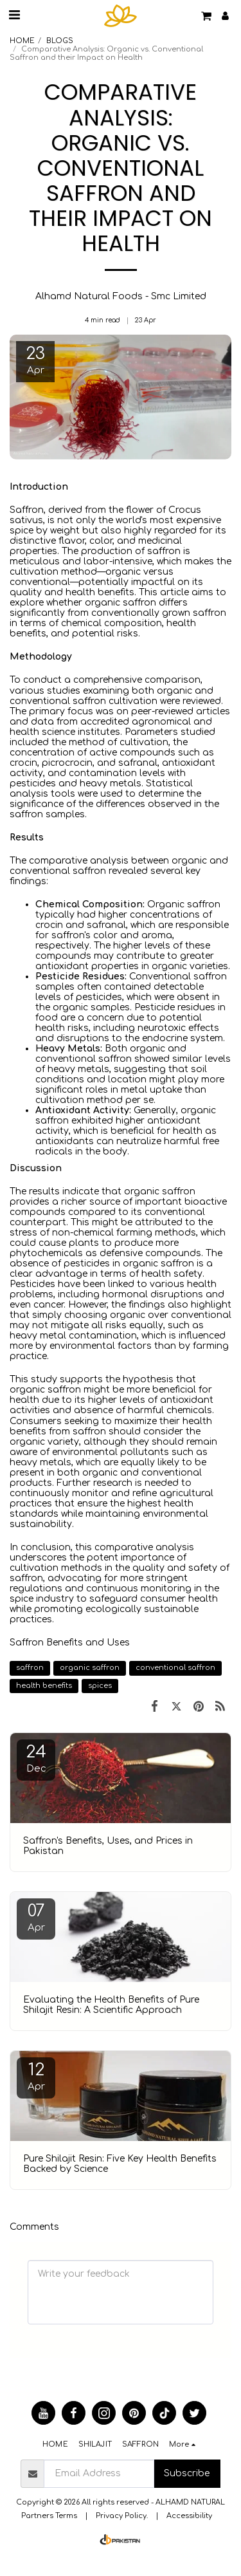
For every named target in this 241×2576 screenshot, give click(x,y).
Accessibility (189, 2516)
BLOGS (59, 41)
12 (36, 2076)
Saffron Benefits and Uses (70, 1642)
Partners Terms (49, 2516)
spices (100, 1686)
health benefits (44, 1686)
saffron (30, 1667)
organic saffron (90, 1667)
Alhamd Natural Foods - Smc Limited (120, 296)
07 (36, 1917)
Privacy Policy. (122, 2516)
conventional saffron (175, 1667)
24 (36, 1758)
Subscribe (187, 2473)
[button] (14, 15)
